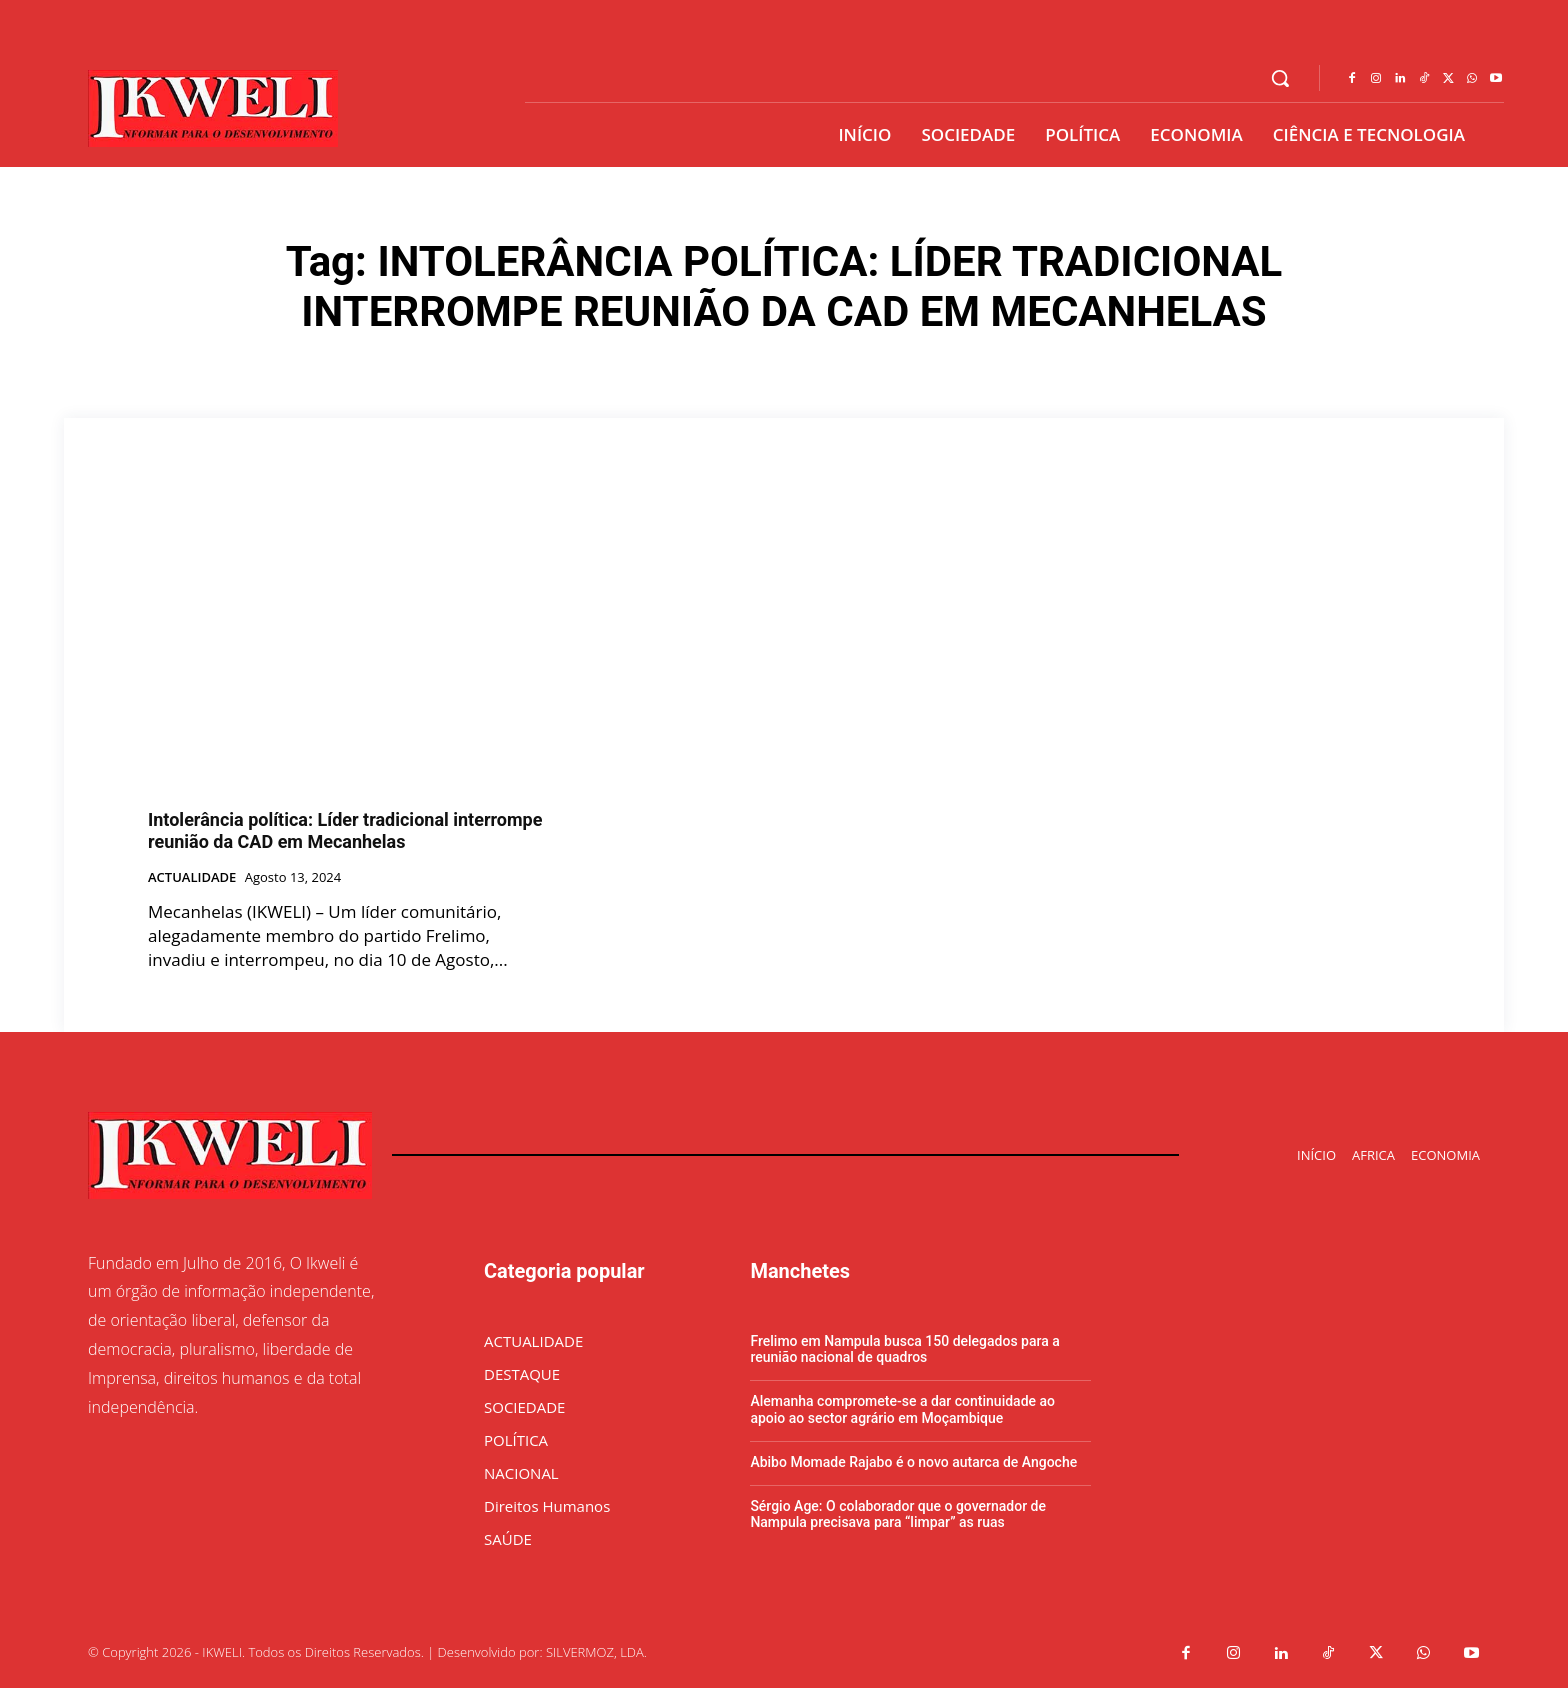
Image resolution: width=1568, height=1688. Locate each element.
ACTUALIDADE (192, 878)
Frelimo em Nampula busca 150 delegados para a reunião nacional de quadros (904, 1349)
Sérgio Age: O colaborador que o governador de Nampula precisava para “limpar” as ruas (898, 1514)
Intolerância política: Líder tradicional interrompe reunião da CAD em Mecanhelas (345, 830)
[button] (1280, 78)
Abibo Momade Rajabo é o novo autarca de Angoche (913, 1462)
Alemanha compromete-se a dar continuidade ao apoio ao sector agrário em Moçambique (902, 1409)
